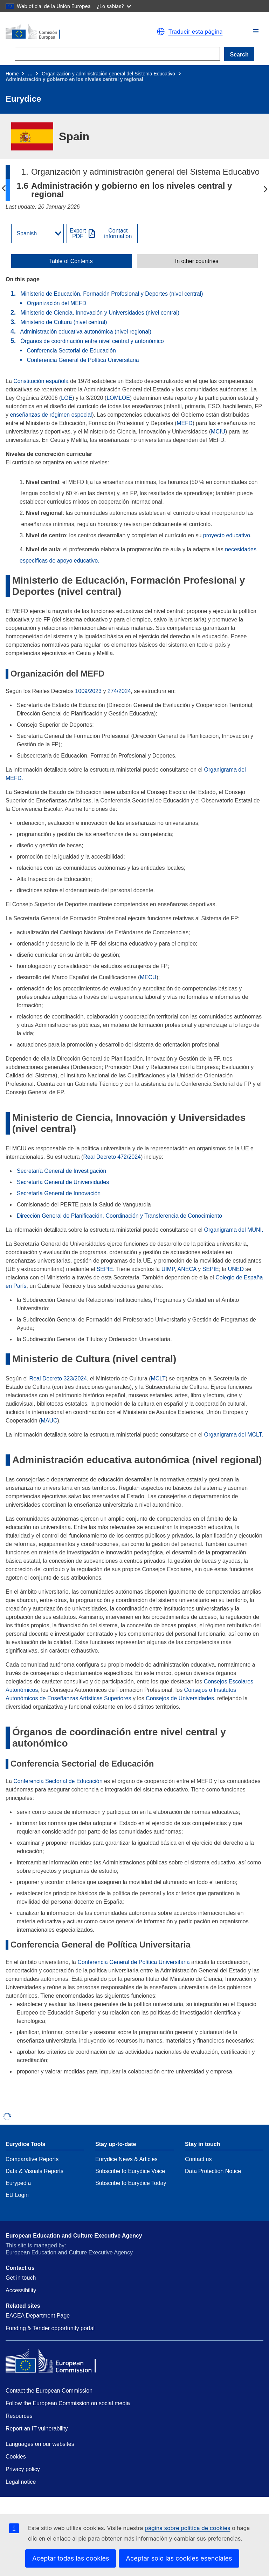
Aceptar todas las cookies (70, 2558)
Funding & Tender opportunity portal (50, 2328)
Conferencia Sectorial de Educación (71, 351)
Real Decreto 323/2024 (58, 1378)
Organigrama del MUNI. (233, 1230)
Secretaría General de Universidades (63, 1182)
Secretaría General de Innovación (59, 1193)
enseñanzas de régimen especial (51, 415)
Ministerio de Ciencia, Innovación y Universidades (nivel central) (99, 313)
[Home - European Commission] (67, 31)
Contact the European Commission (49, 2391)
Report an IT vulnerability (37, 2429)
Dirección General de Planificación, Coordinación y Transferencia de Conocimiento (119, 1216)
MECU (148, 977)
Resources (19, 2416)
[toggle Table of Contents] (71, 261)
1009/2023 (88, 691)
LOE (66, 398)
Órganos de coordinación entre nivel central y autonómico (92, 341)
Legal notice (21, 2482)
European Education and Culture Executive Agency (74, 2236)
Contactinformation (118, 233)
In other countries (197, 261)
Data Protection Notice (213, 2171)
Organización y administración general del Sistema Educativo (108, 73)
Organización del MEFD (56, 303)
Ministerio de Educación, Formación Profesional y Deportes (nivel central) (111, 294)
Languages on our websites (40, 2444)
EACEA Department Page (38, 2316)
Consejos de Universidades (180, 1698)
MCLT (158, 1378)
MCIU (218, 432)
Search (239, 55)
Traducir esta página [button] (195, 31)
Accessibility (21, 2290)
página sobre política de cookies (187, 2527)
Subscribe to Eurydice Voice (130, 2171)
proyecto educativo (226, 535)
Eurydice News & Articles (126, 2159)
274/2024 (119, 691)
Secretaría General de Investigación (61, 1171)
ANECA (187, 1269)
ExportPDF (78, 233)
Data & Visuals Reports (34, 2171)
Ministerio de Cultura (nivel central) (63, 322)
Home (12, 73)
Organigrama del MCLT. (233, 1435)
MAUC (49, 1421)
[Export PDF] (82, 233)
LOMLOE (118, 398)
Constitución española (40, 381)
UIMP (168, 1269)
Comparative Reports (32, 2159)
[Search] (117, 54)
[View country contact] (119, 233)
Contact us (198, 2159)
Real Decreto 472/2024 (112, 1157)
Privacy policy (23, 2469)
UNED (236, 1269)
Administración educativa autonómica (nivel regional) (85, 332)
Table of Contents (71, 261)
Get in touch (21, 2278)
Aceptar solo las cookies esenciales (179, 2558)
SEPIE (105, 1269)
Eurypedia (18, 2183)
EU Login (17, 2195)
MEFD (184, 423)
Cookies (16, 2457)
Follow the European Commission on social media (68, 2403)
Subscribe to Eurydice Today (130, 2183)
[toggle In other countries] (197, 261)
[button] (256, 31)
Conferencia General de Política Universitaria (83, 360)
